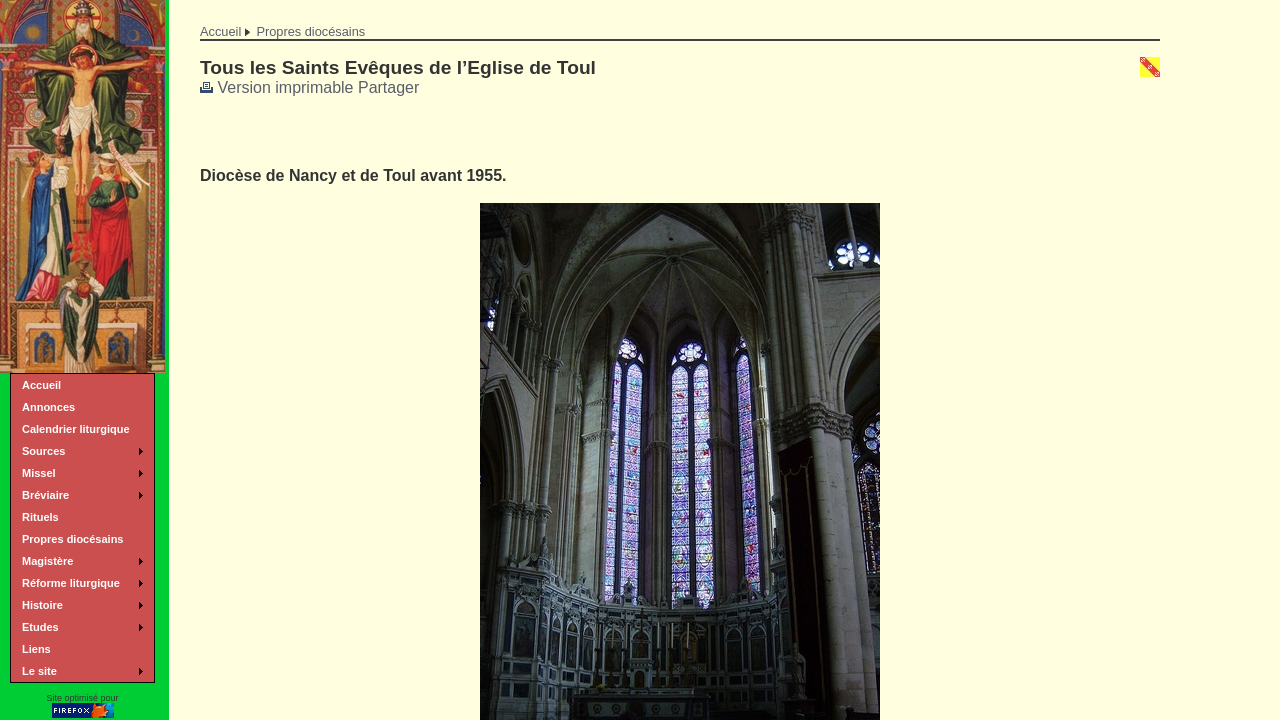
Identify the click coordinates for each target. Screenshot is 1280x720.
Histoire (42, 605)
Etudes (40, 627)
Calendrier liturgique (76, 429)
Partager (388, 87)
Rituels (40, 517)
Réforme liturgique (71, 583)
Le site (39, 671)
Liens (36, 649)
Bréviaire (45, 495)
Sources (43, 451)
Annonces (48, 407)
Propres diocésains (310, 31)
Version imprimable (277, 87)
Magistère (47, 561)
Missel (39, 473)
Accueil (220, 31)
